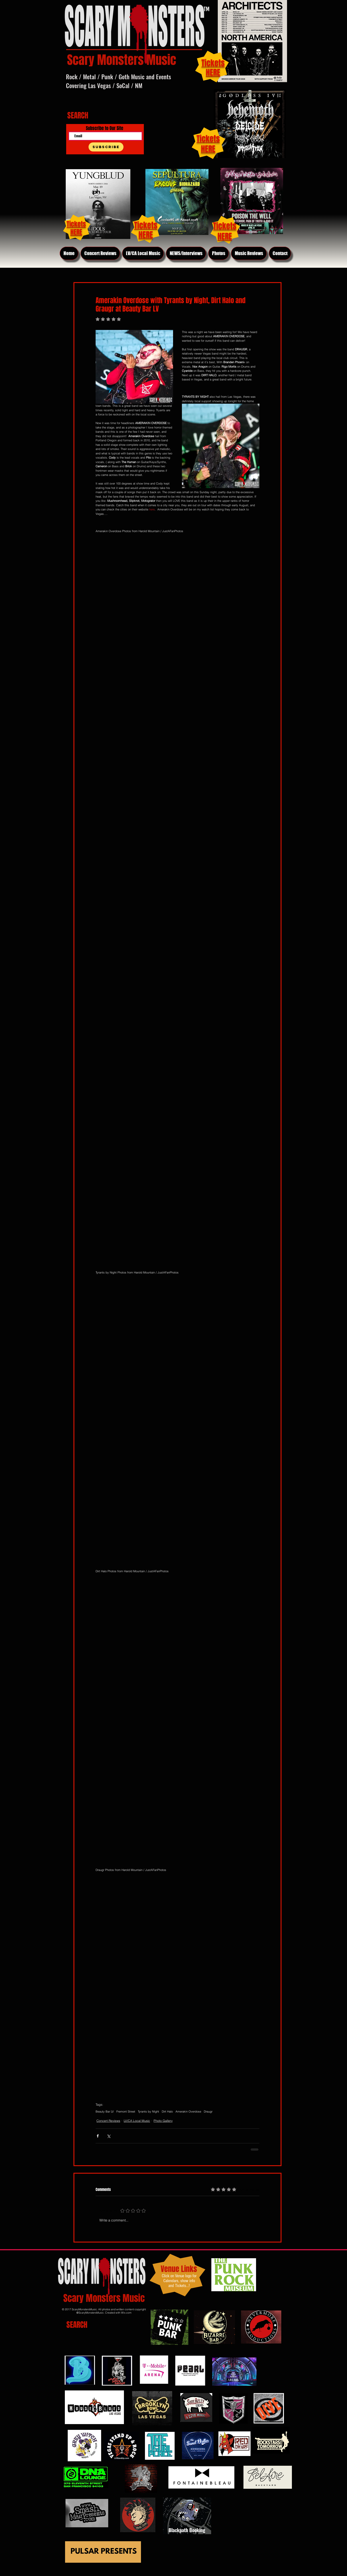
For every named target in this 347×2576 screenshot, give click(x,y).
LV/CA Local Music (137, 2121)
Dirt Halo (167, 2111)
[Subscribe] (106, 146)
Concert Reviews (108, 2121)
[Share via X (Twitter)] (108, 2136)
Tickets (208, 139)
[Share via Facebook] (98, 2136)
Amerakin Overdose (188, 2111)
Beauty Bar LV (105, 2111)
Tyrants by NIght (148, 2111)
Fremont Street (125, 2111)
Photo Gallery (163, 2121)
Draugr (208, 2111)
